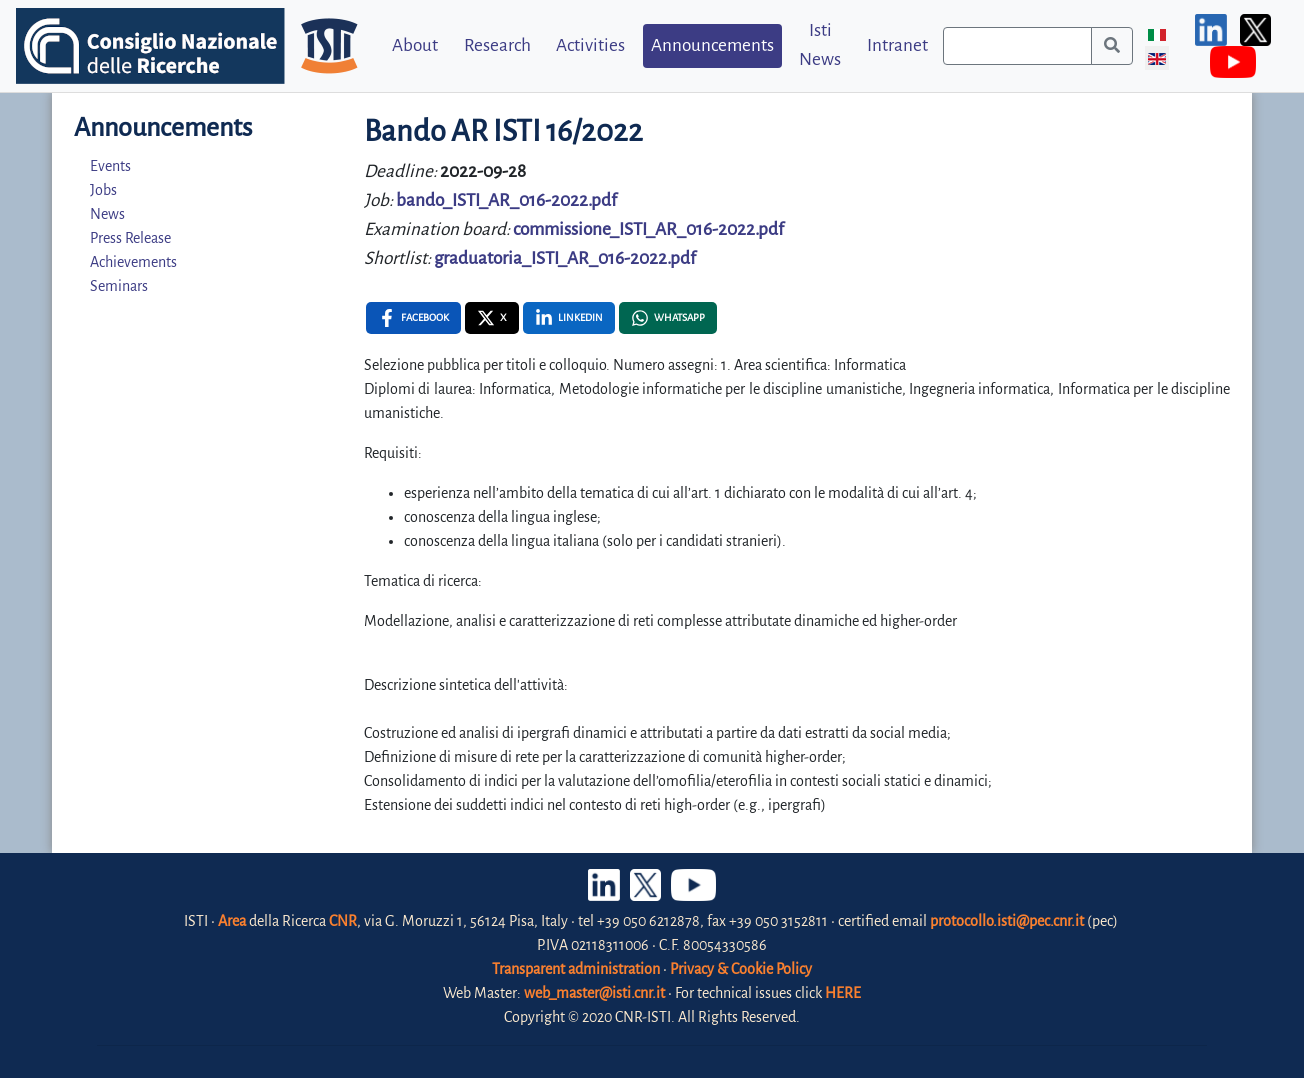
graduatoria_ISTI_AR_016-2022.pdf (565, 258)
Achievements (133, 262)
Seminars (119, 286)
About (415, 45)
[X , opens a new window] (492, 318)
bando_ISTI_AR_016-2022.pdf (506, 200)
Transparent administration (576, 969)
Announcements (712, 45)
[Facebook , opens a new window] (413, 318)
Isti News (820, 45)
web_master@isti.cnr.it (594, 993)
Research (497, 45)
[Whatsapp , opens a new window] (668, 318)
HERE (843, 993)
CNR (343, 921)
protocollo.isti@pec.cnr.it (1007, 921)
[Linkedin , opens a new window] (569, 318)
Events (110, 166)
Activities (590, 45)
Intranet (897, 45)
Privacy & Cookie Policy (741, 969)
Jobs (103, 190)
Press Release (130, 238)
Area (232, 921)
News (107, 214)
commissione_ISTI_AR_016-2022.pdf (648, 229)
